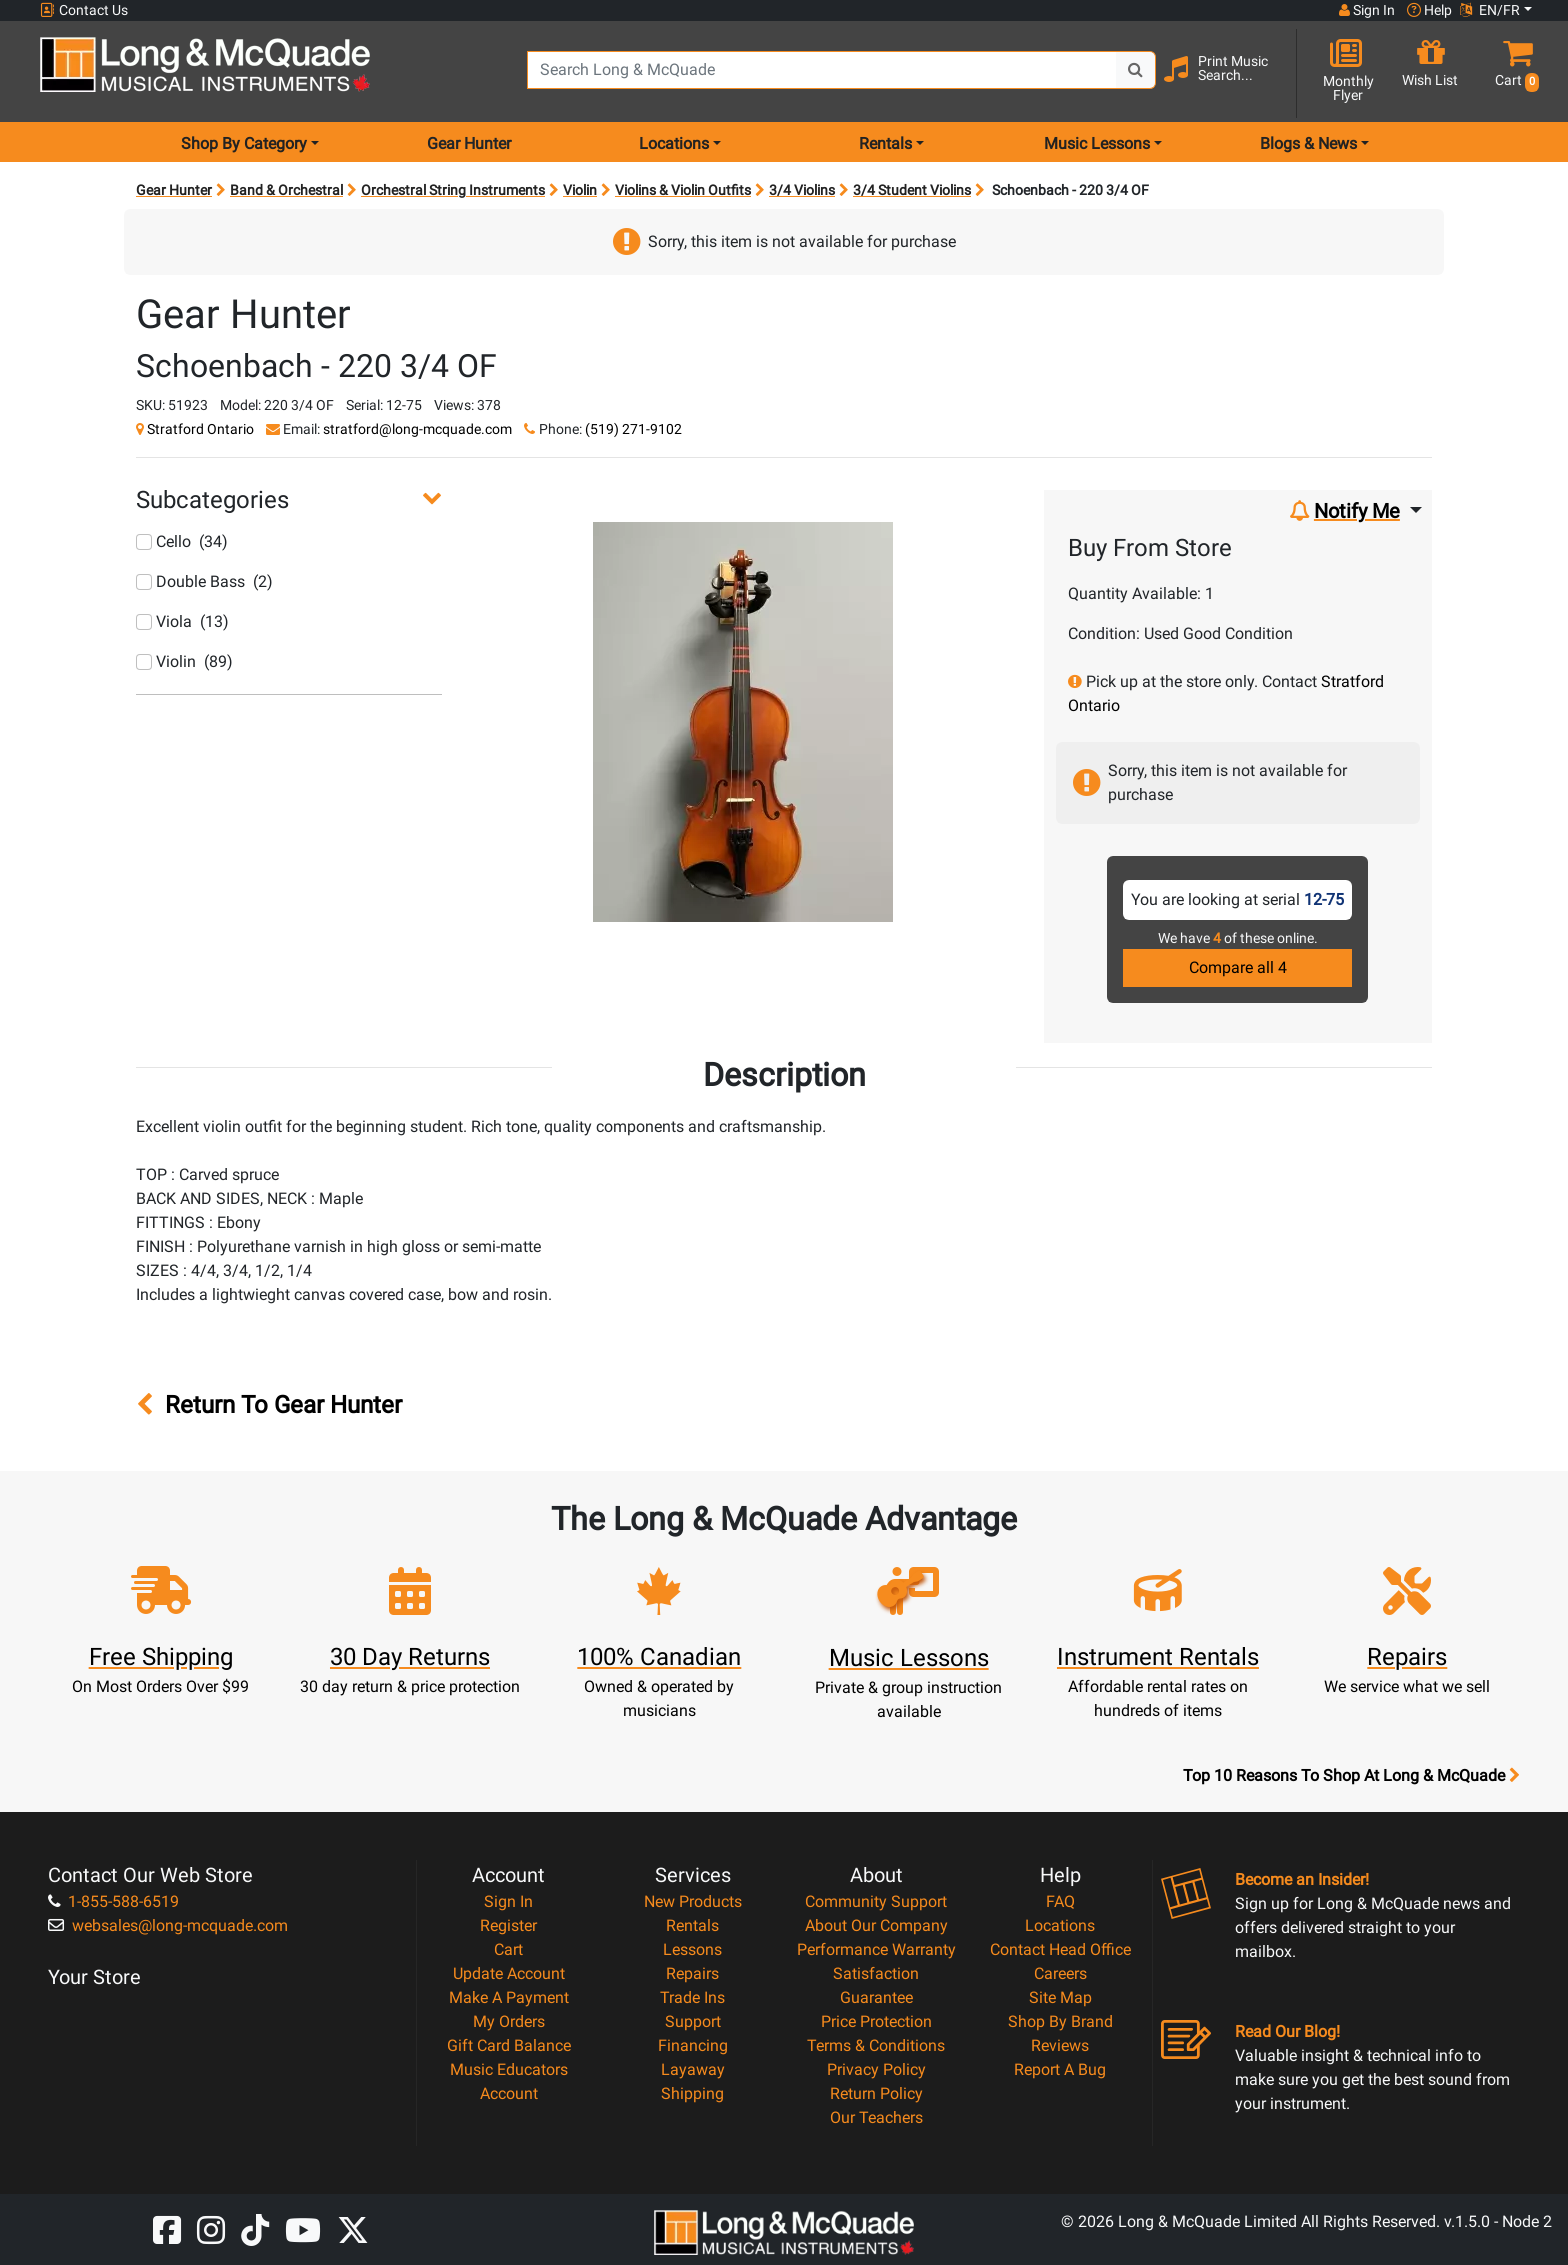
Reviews (1060, 2045)
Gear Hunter (469, 143)
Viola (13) (182, 621)
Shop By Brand (1060, 2021)
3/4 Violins (802, 190)
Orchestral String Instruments (453, 190)
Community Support (876, 1901)
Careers (1060, 1973)
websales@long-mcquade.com (168, 1925)
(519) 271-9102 (633, 429)
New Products (693, 1901)
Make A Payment (509, 1997)
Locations (1060, 1925)
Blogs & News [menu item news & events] (1308, 143)
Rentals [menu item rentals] (885, 143)
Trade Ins (692, 1997)
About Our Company (876, 1925)
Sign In (508, 1901)
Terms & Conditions (876, 2045)
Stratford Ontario (200, 429)
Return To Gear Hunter (269, 1405)
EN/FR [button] (1490, 10)
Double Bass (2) (204, 581)
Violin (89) (184, 661)
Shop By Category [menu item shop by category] (244, 143)
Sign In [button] (1367, 10)
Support (693, 2021)
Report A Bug (1060, 2069)
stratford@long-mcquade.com (417, 429)
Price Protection (876, 2021)
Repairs (692, 1973)
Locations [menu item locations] (674, 143)
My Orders (509, 2021)
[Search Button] (1136, 70)
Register (508, 1925)
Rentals (692, 1925)
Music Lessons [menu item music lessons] (1097, 143)
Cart (508, 1949)
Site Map (1060, 1997)
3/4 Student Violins (912, 190)
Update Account (509, 1973)
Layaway (693, 2069)
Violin (580, 190)
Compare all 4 (1238, 967)
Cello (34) (182, 541)
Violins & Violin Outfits (683, 190)
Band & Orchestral (286, 190)
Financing (693, 2045)
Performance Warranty (876, 1949)
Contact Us (84, 10)
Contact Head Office (1060, 1949)
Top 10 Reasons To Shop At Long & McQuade (1351, 1776)
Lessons (692, 1949)
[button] (1513, 72)
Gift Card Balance (509, 2045)
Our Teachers (876, 2117)
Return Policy (876, 2093)
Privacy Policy (876, 2069)
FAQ (1060, 1901)
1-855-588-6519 (113, 1901)
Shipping (692, 2093)
